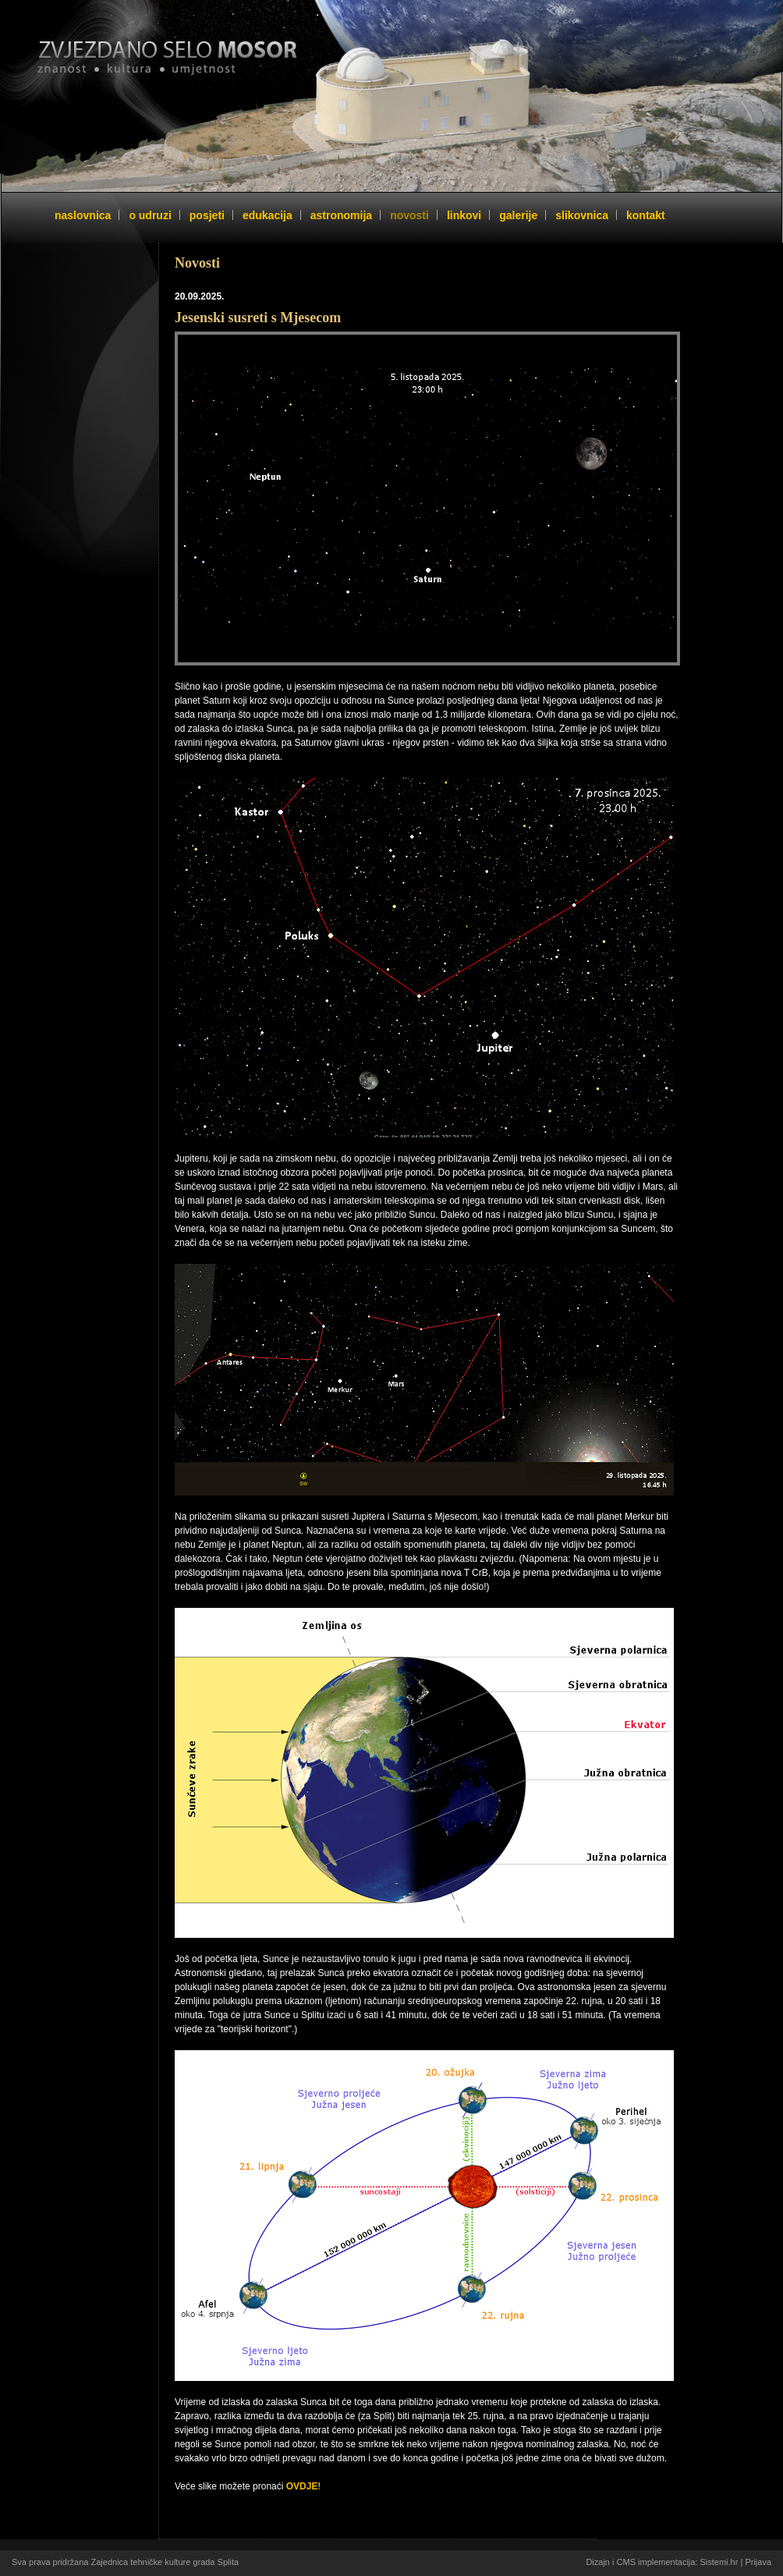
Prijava (758, 2562)
